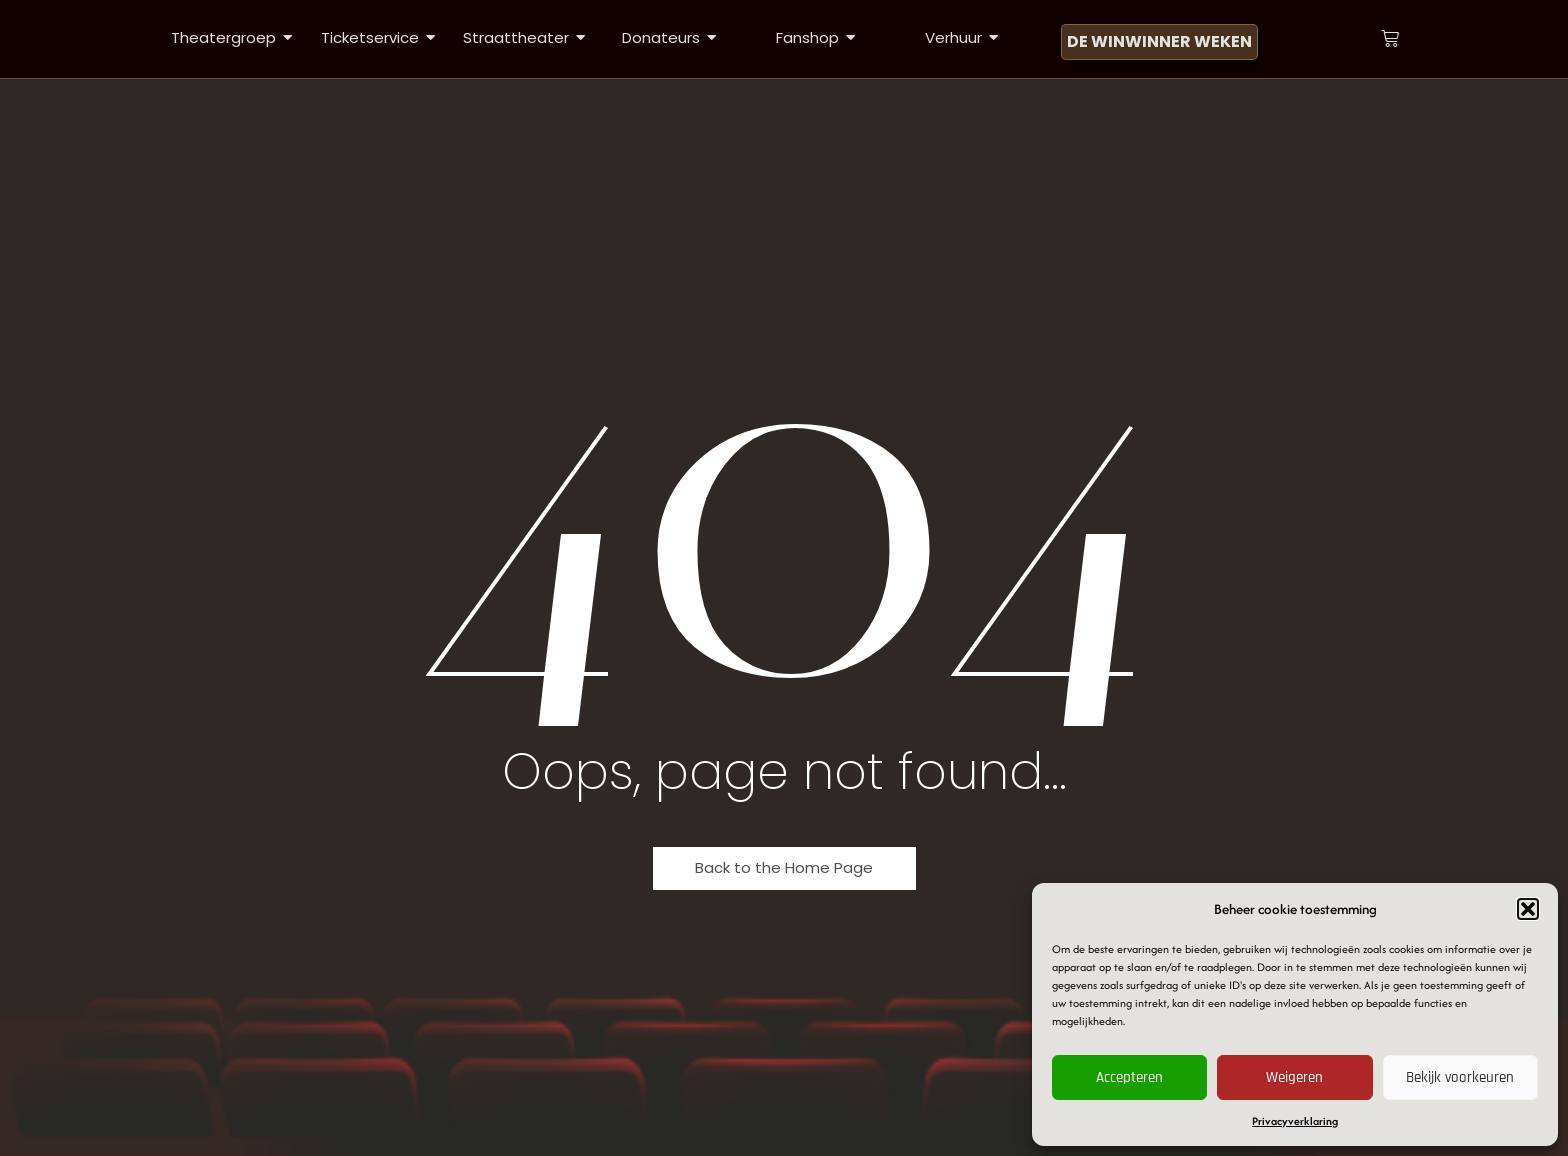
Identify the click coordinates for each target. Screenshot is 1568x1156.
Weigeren (1294, 1077)
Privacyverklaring (1295, 1121)
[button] (1528, 909)
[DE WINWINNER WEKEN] (1159, 42)
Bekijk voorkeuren (1460, 1077)
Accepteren (1129, 1077)
